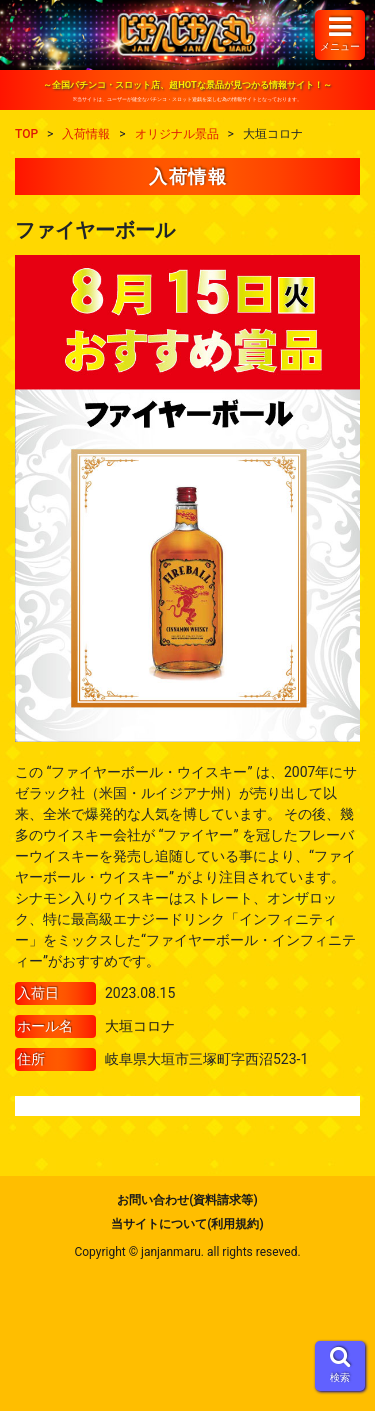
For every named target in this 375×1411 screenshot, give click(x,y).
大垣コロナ (140, 1026)
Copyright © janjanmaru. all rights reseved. (187, 1252)
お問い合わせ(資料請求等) (187, 1200)
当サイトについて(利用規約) (187, 1224)
